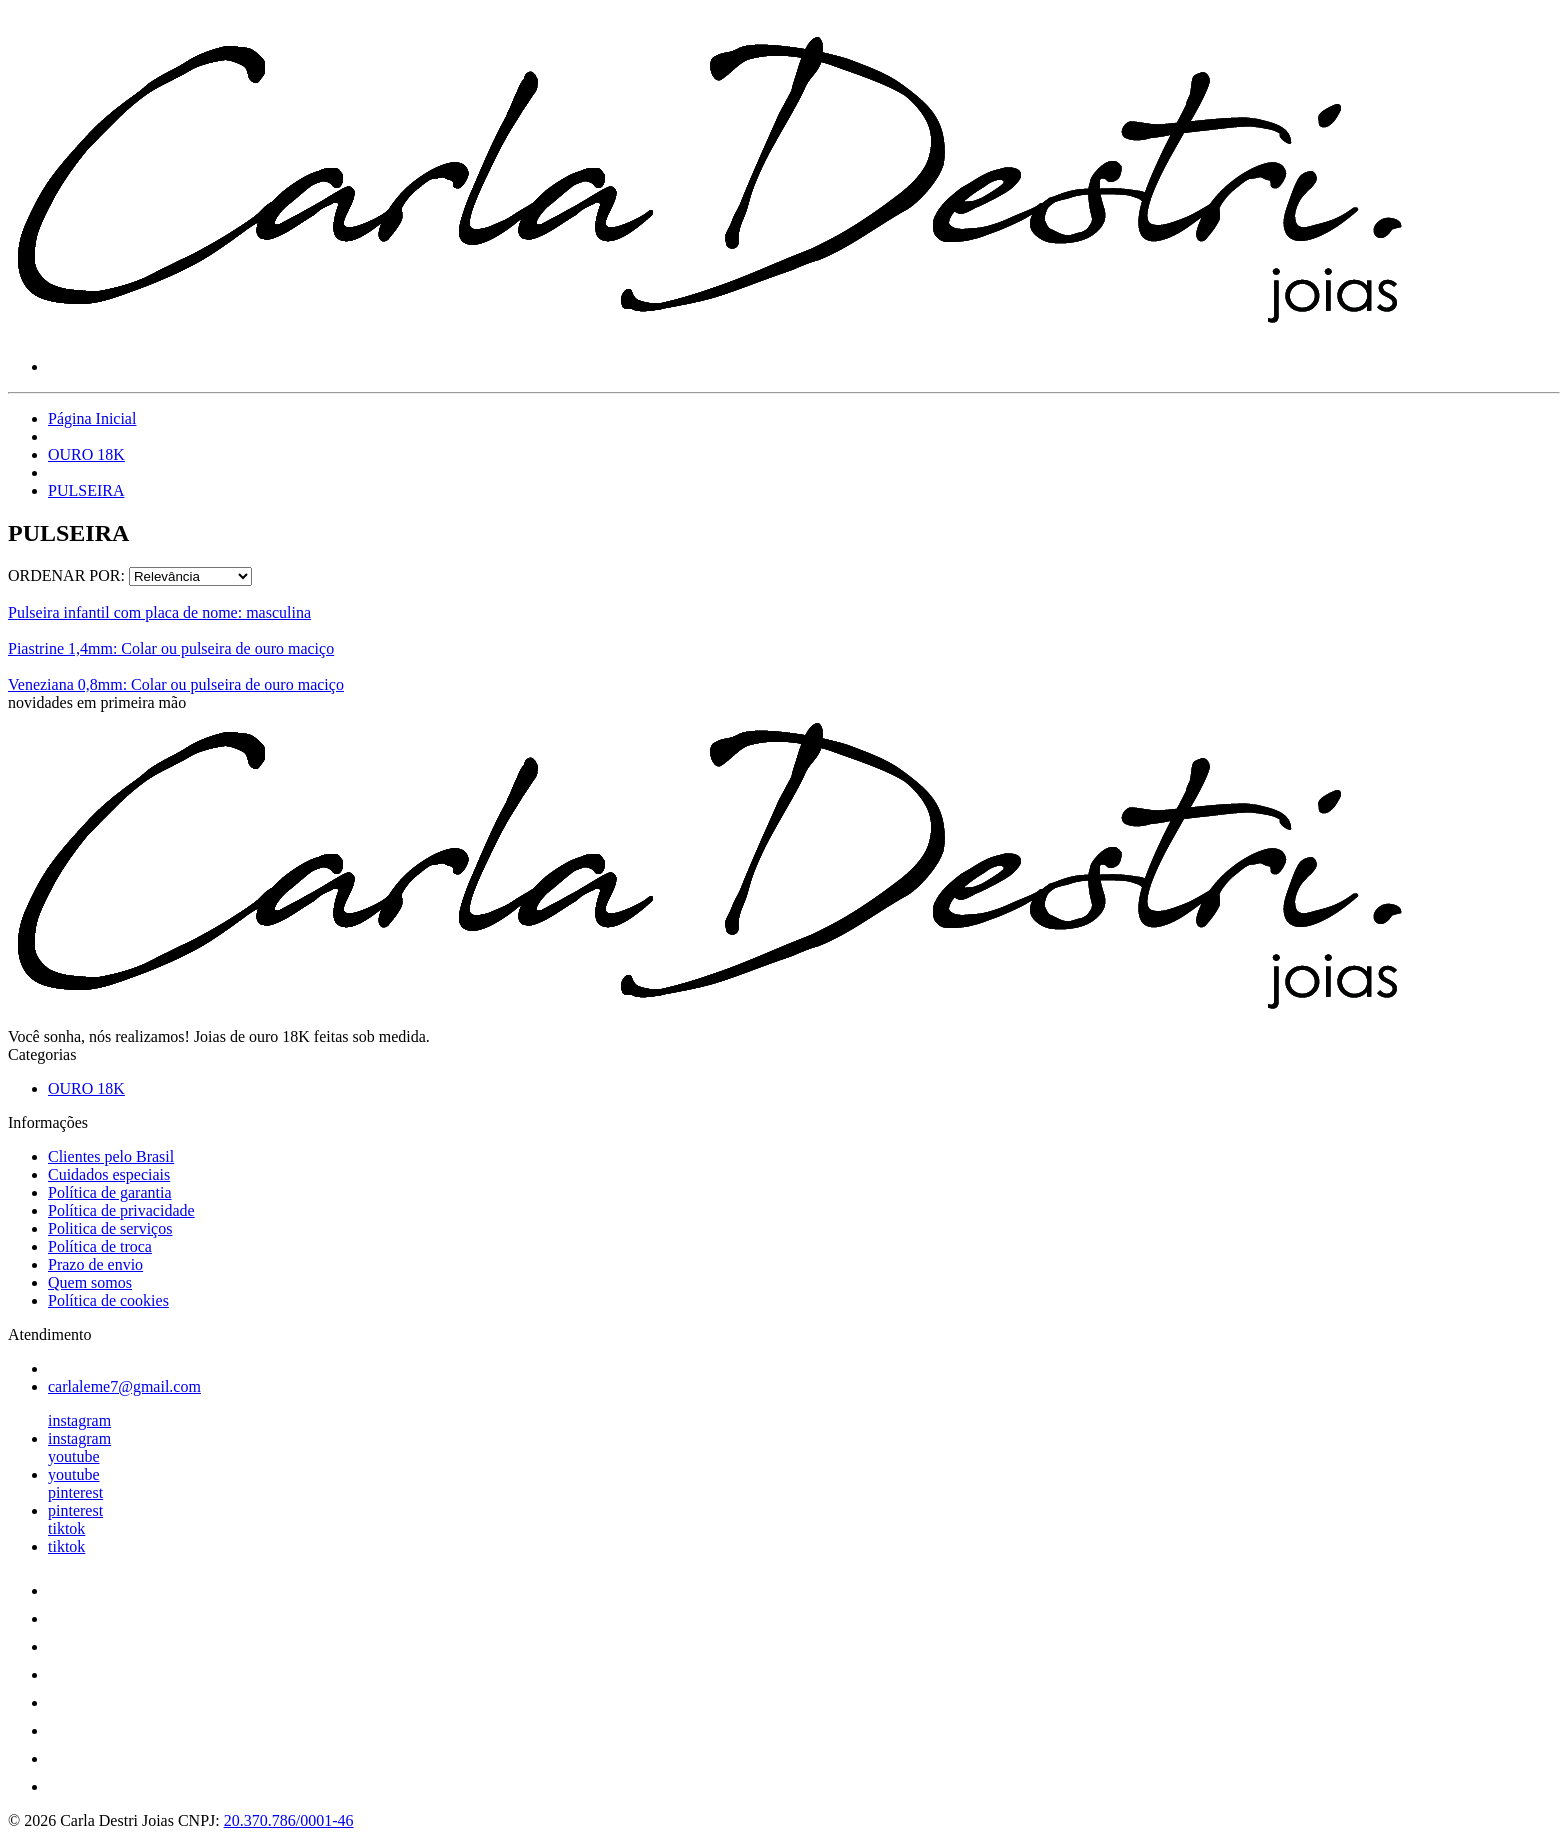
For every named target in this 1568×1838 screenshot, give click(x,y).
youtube (74, 1456)
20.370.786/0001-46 (289, 1820)
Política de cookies (108, 1300)
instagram (79, 1420)
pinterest (75, 1492)
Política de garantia (110, 1192)
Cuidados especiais (109, 1174)
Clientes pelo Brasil (111, 1156)
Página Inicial (92, 418)
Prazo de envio (95, 1264)
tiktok (66, 1528)
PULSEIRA (86, 490)
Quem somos (90, 1282)
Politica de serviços (110, 1228)
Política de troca (100, 1246)
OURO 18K (86, 454)
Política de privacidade (121, 1210)
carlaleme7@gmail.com (124, 1386)
